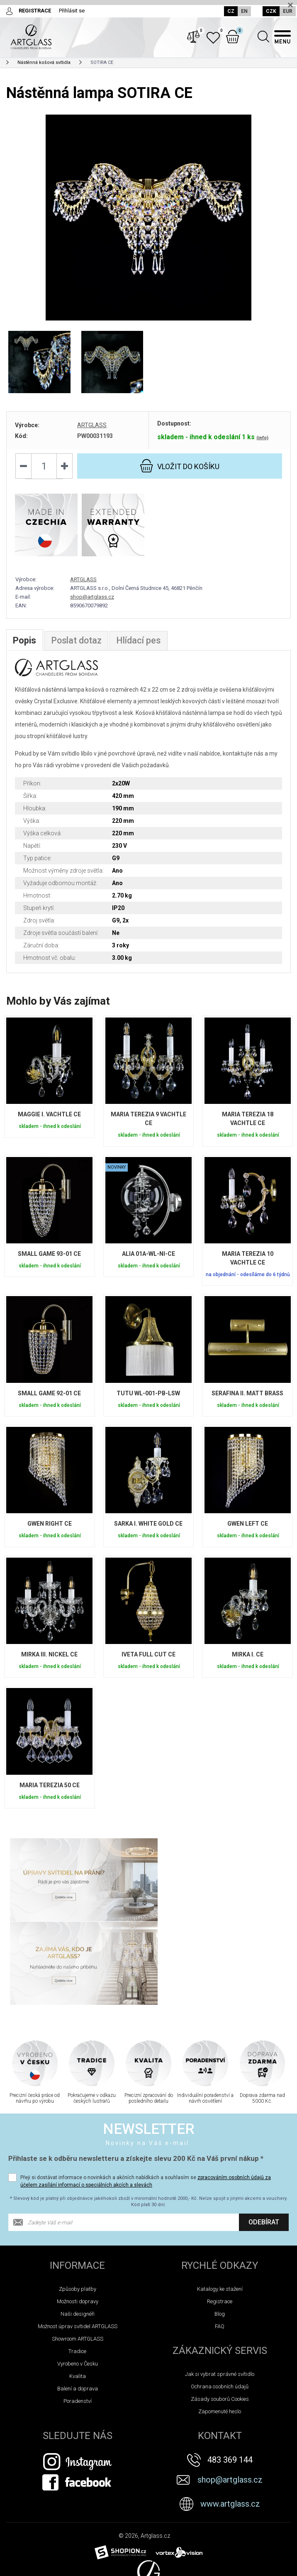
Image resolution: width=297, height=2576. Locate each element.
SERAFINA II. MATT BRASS (247, 1399)
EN (243, 11)
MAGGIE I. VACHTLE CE (49, 1120)
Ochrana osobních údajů (219, 2304)
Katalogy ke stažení (220, 2206)
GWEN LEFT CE (247, 1530)
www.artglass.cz (230, 2421)
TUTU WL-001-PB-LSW (148, 1399)
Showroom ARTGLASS (77, 2256)
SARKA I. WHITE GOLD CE (148, 1530)
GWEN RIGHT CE (49, 1530)
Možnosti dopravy (77, 2219)
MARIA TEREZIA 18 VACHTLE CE (247, 1125)
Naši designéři (78, 2231)
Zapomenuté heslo (219, 2329)
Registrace (219, 2219)
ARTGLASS (92, 430)
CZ (230, 11)
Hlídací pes (140, 646)
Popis (24, 646)
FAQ (219, 2244)
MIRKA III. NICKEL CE (49, 1660)
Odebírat (263, 2139)
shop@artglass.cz (92, 602)
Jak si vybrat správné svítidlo (219, 2291)
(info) (262, 443)
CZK (271, 11)
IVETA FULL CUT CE (148, 1660)
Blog (219, 2231)
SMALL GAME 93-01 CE (49, 1260)
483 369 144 (230, 2377)
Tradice (77, 2268)
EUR (287, 11)
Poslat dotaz (77, 646)
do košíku (179, 471)
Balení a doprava (77, 2306)
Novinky (18, 2567)
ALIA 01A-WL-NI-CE (148, 1260)
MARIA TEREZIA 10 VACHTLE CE (247, 1264)
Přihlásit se (72, 10)
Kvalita (77, 2293)
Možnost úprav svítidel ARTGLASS (77, 2244)
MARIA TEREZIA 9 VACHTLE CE (148, 1125)
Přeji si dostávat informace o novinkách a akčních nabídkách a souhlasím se (145, 2098)
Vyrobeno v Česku (77, 2281)
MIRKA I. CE (247, 1660)
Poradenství (77, 2318)
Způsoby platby (77, 2206)
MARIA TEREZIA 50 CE (49, 1791)
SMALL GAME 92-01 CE (49, 1399)
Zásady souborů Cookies (220, 2316)
